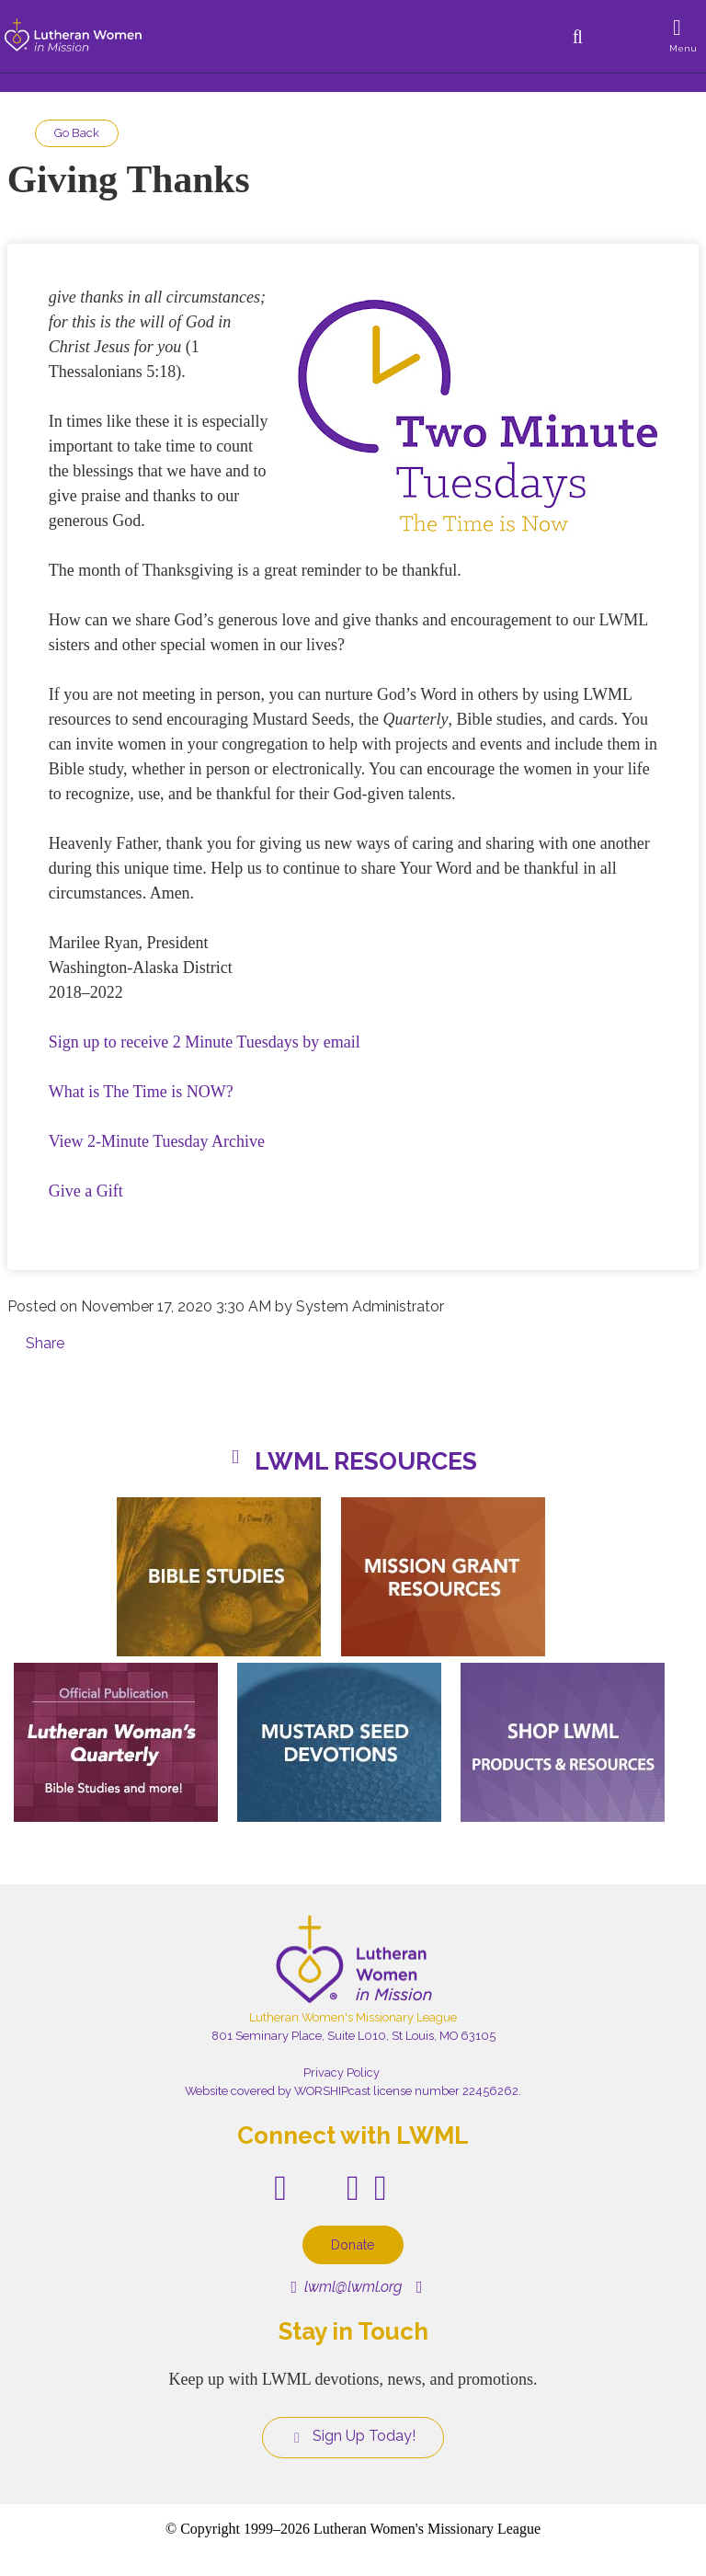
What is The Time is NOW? (141, 1091)
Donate (353, 2244)
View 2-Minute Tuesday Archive (157, 1141)
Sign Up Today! (353, 2436)
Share (45, 1343)
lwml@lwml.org (346, 2287)
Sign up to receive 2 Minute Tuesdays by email (204, 1042)
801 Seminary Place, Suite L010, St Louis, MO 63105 (353, 2036)
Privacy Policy (341, 2072)
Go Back (76, 133)
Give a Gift (86, 1191)
